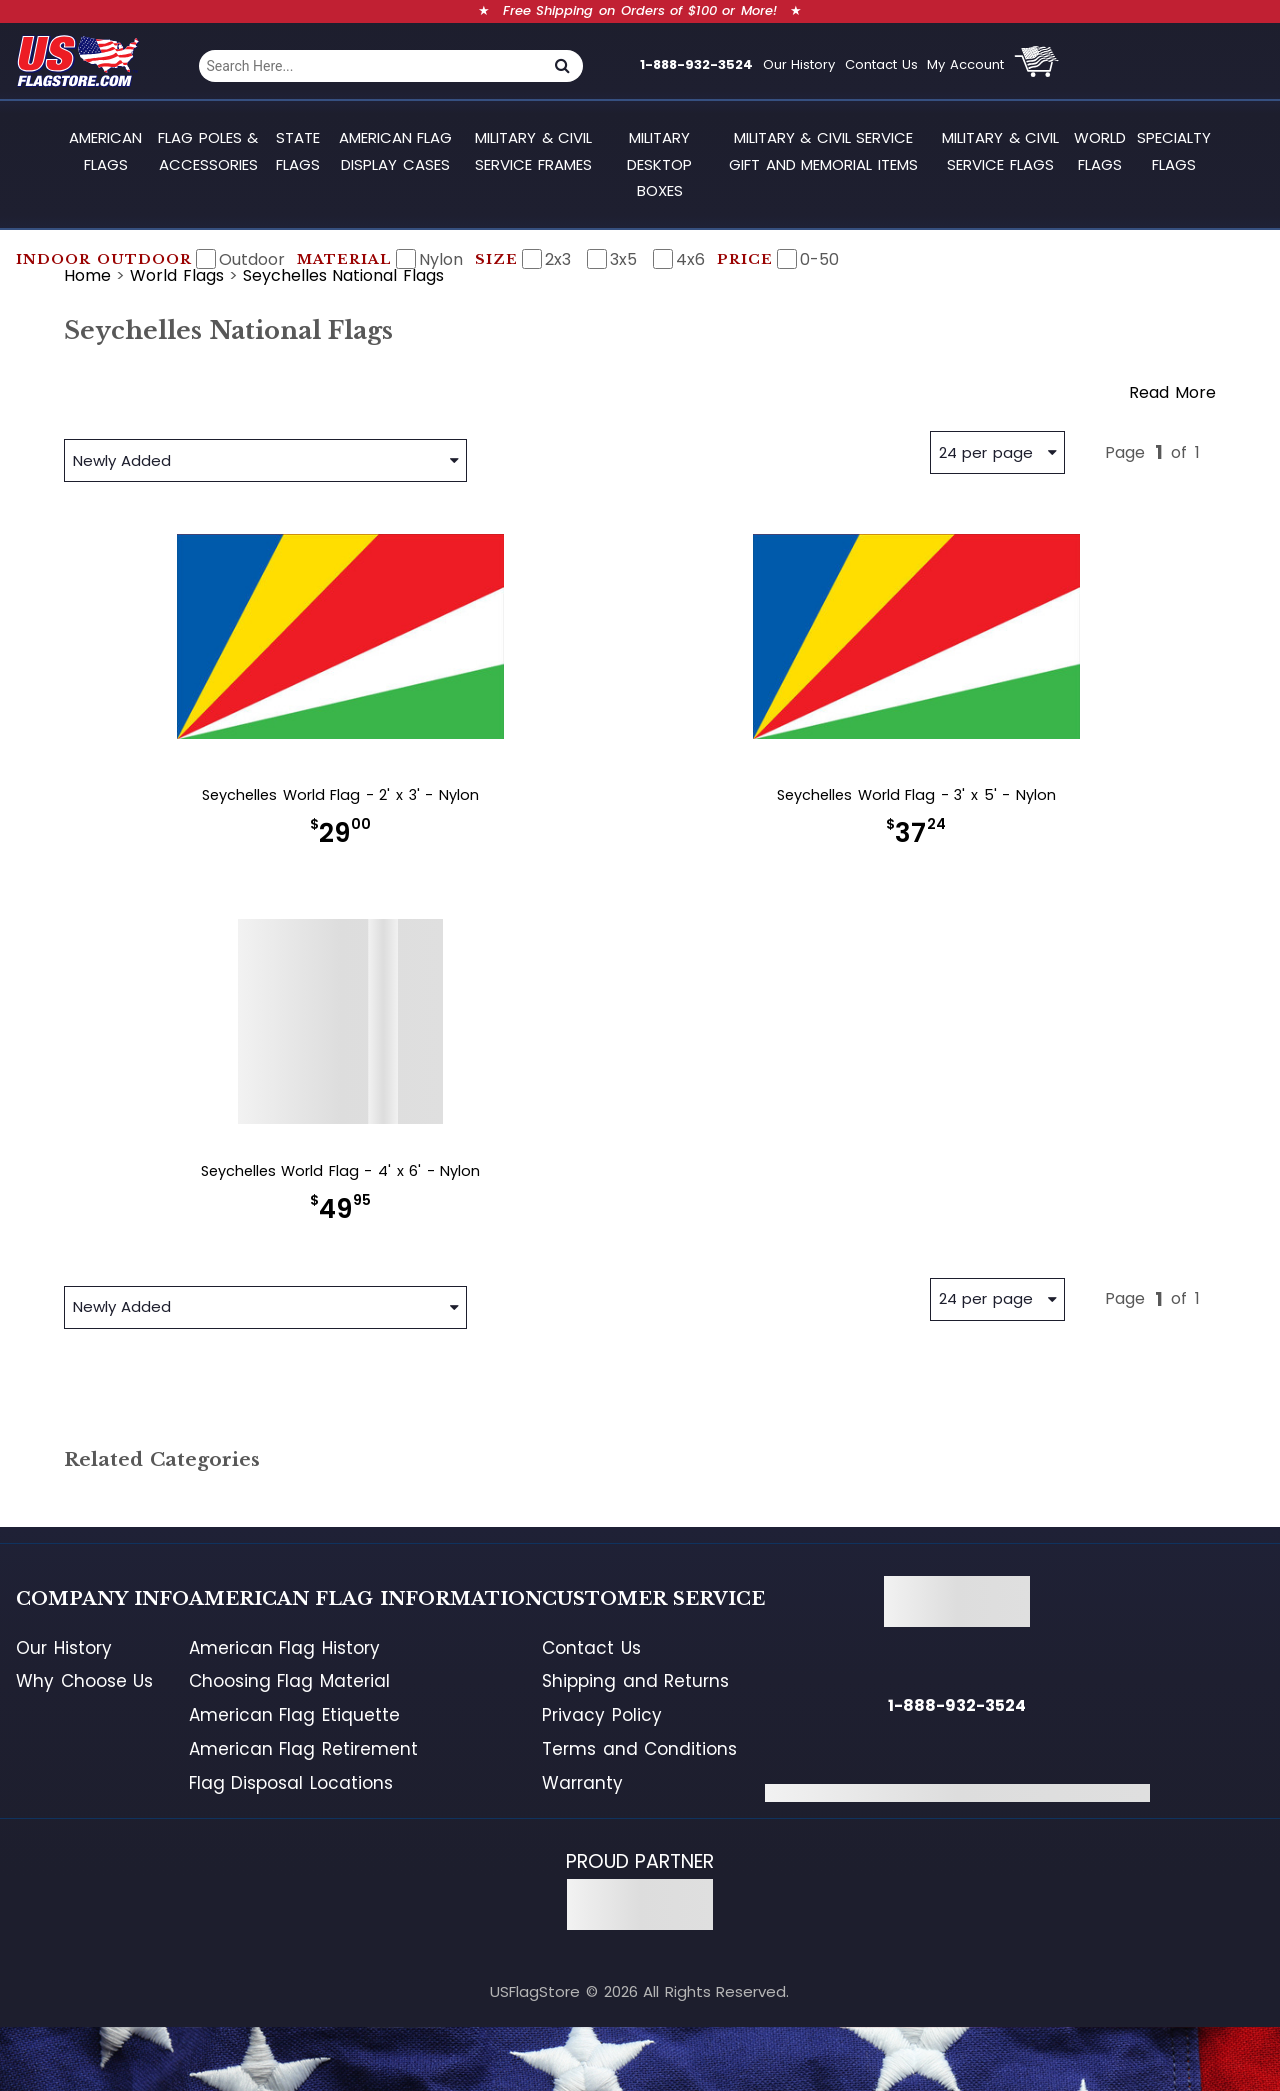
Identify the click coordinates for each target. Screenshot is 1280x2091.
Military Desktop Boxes (659, 164)
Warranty (582, 1783)
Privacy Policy (602, 1715)
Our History (799, 64)
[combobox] (370, 66)
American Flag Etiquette (294, 1715)
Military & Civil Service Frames (533, 150)
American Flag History (284, 1648)
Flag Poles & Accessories (208, 150)
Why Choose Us (84, 1681)
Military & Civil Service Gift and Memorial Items (823, 150)
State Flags (298, 150)
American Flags (105, 150)
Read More (1172, 392)
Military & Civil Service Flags (1000, 150)
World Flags (1100, 150)
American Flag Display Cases (396, 150)
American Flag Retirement (303, 1749)
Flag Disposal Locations (291, 1783)
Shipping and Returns (635, 1681)
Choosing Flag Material (289, 1681)
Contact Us (881, 64)
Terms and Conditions (639, 1749)
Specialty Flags (1174, 150)
